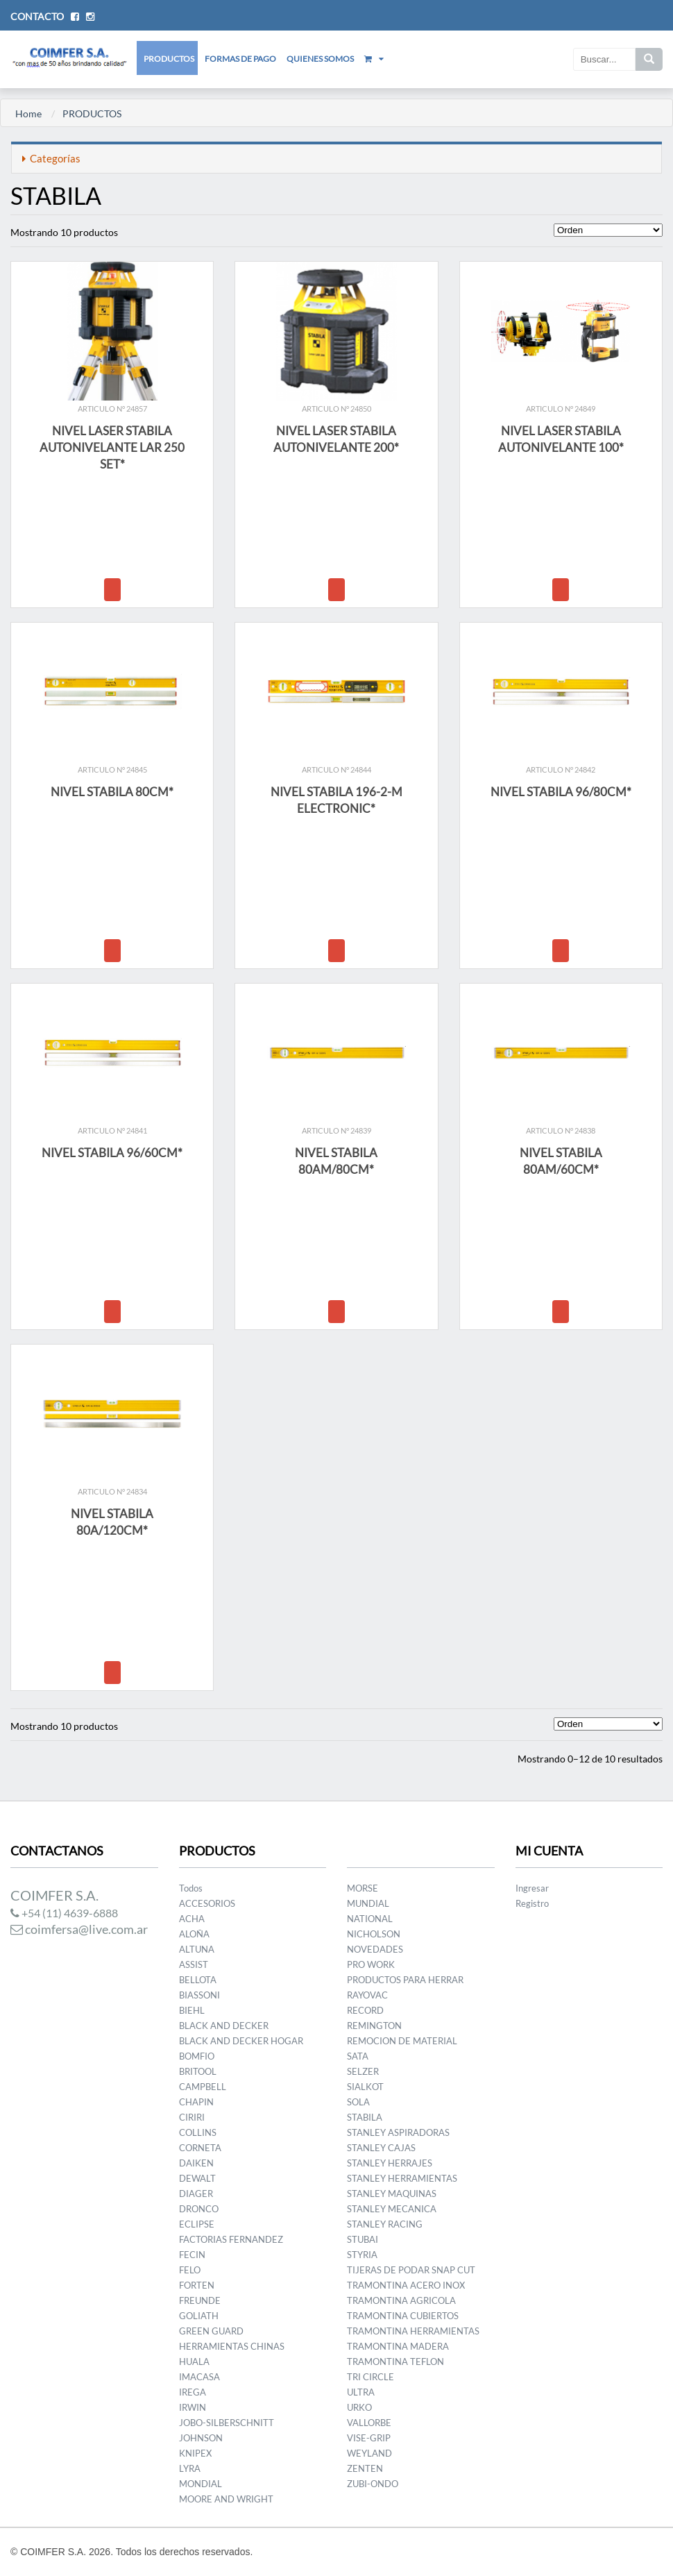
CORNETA (200, 2147)
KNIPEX (195, 2453)
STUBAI (362, 2239)
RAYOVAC (367, 1995)
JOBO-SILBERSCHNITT (226, 2422)
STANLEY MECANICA (391, 2208)
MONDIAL (200, 2483)
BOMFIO (196, 2056)
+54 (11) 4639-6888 (64, 1912)
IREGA (192, 2392)
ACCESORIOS (207, 1903)
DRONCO (199, 2208)
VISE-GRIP (369, 2437)
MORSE (362, 1888)
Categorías (51, 158)
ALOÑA (194, 1933)
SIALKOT (365, 2086)
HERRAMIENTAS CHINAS (231, 2346)
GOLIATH (199, 2315)
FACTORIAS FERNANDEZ (231, 2239)
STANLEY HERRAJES (389, 2163)
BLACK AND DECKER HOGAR (241, 2040)
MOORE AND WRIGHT (226, 2499)
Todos (191, 1888)
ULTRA (361, 2392)
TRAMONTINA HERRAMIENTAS (413, 2331)
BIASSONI (199, 1995)
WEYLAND (369, 2453)
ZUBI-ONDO (372, 2483)
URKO (359, 2407)
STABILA (364, 2117)
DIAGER (196, 2193)
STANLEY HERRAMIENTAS (402, 2178)
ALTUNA (196, 1949)
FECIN (192, 2254)
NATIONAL (370, 1918)
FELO (190, 2269)
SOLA (358, 2101)
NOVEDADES (375, 1949)
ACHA (192, 1918)
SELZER (363, 2071)
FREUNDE (200, 2300)
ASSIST (193, 1964)
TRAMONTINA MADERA (398, 2346)
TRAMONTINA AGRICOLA (401, 2300)
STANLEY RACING (385, 2224)
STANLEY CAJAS (381, 2147)
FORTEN (196, 2285)
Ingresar (532, 1888)
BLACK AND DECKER (224, 2025)
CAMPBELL (202, 2086)
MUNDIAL (368, 1903)
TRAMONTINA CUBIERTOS (403, 2315)
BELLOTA (197, 1979)
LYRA (190, 2468)
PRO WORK (371, 1964)
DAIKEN (196, 2163)
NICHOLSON (373, 1933)
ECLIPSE (196, 2224)
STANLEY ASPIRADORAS (398, 2132)
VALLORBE (369, 2422)
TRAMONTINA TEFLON (395, 2361)
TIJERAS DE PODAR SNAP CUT (411, 2269)
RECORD (365, 2010)
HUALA (194, 2361)
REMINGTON (374, 2025)
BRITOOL (197, 2071)
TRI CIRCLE (370, 2376)
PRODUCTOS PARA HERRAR (405, 1979)
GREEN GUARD (211, 2331)
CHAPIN (196, 2101)
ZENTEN (365, 2468)
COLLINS (197, 2132)
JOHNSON (201, 2437)
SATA (357, 2056)
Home (28, 113)
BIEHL (192, 2010)
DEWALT (197, 2178)
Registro (532, 1903)
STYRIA (362, 2254)
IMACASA (199, 2376)
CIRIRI (192, 2117)
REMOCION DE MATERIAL (402, 2040)
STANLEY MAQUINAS (391, 2193)
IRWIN (192, 2407)
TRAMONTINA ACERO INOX (406, 2285)
